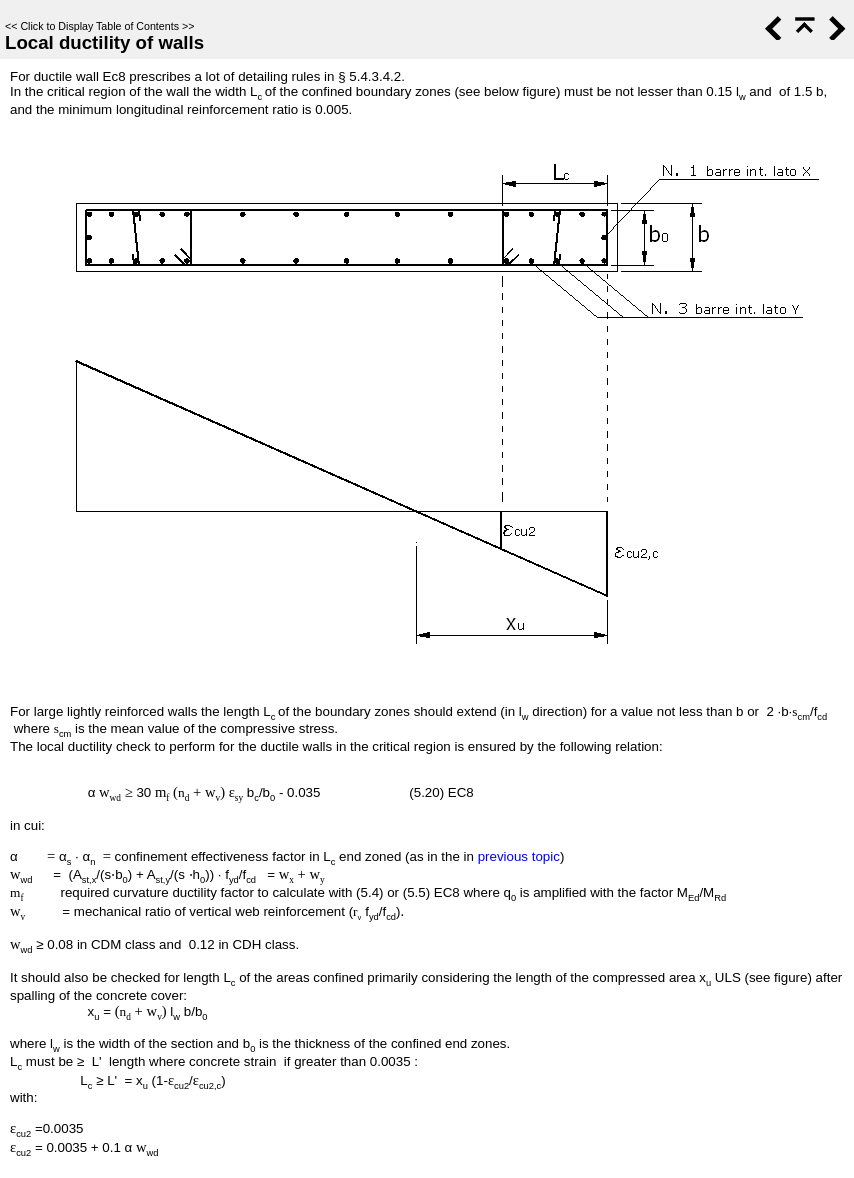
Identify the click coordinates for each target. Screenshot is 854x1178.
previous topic (519, 856)
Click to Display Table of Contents (99, 26)
